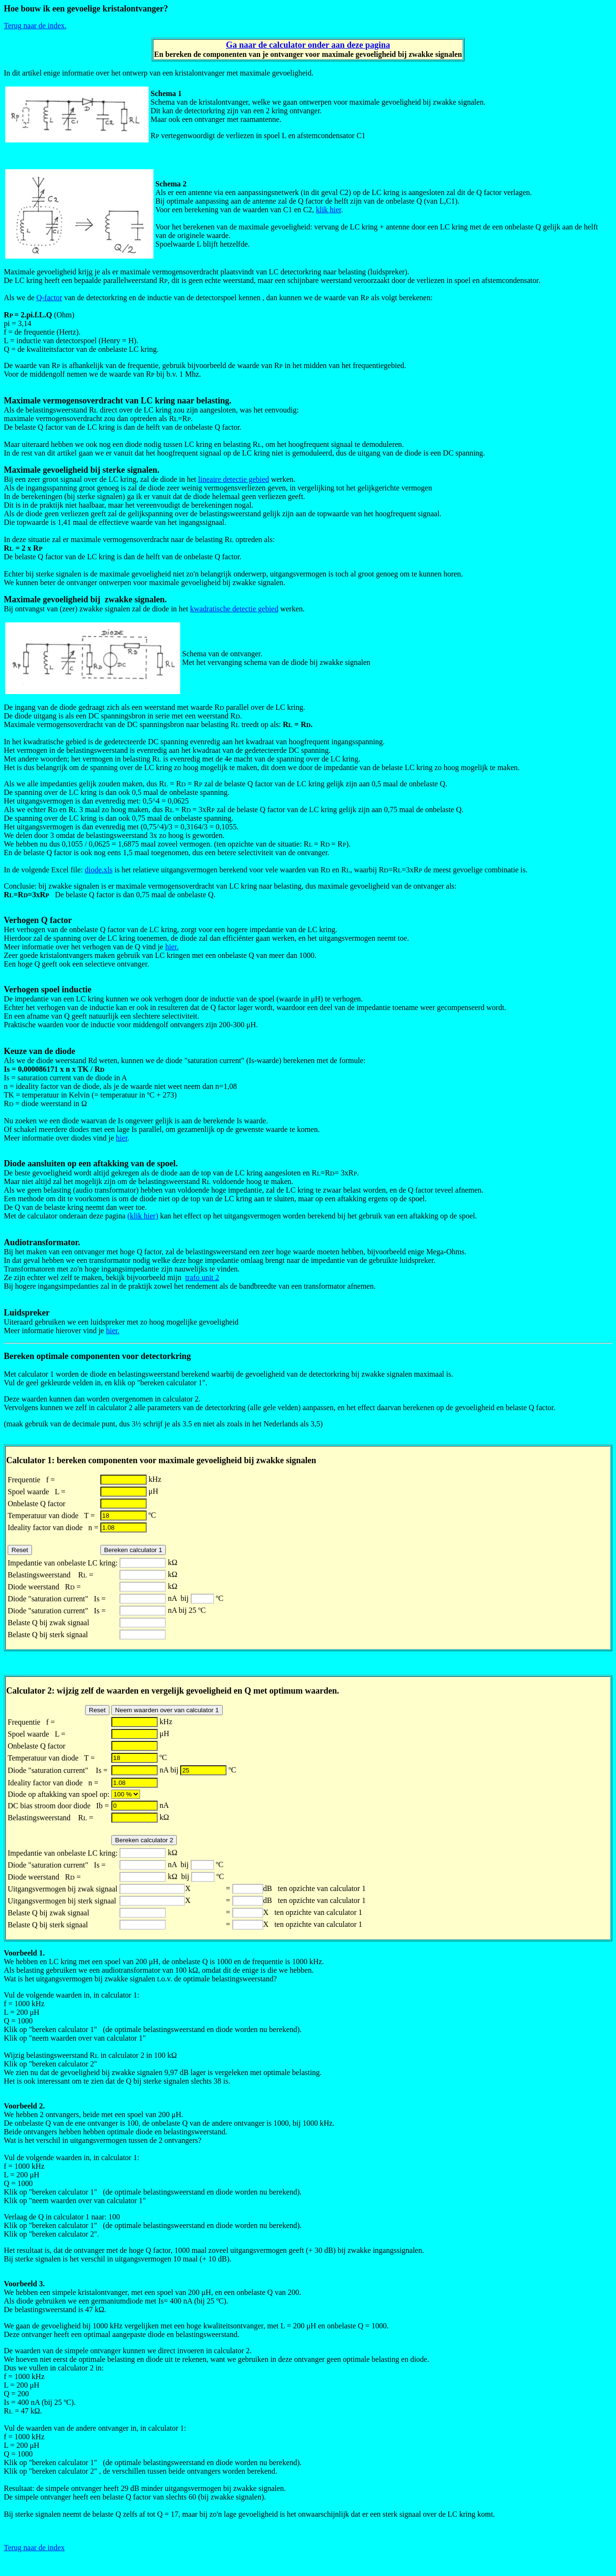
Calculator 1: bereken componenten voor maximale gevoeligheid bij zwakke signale (158, 1460)
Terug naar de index (34, 2547)
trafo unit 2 (202, 1277)
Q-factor (49, 297)
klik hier (328, 210)
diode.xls (98, 870)
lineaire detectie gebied (233, 479)
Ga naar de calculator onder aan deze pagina (308, 45)
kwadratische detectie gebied (234, 609)
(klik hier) (143, 1216)
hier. (172, 947)
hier (122, 1138)
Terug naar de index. (35, 26)
